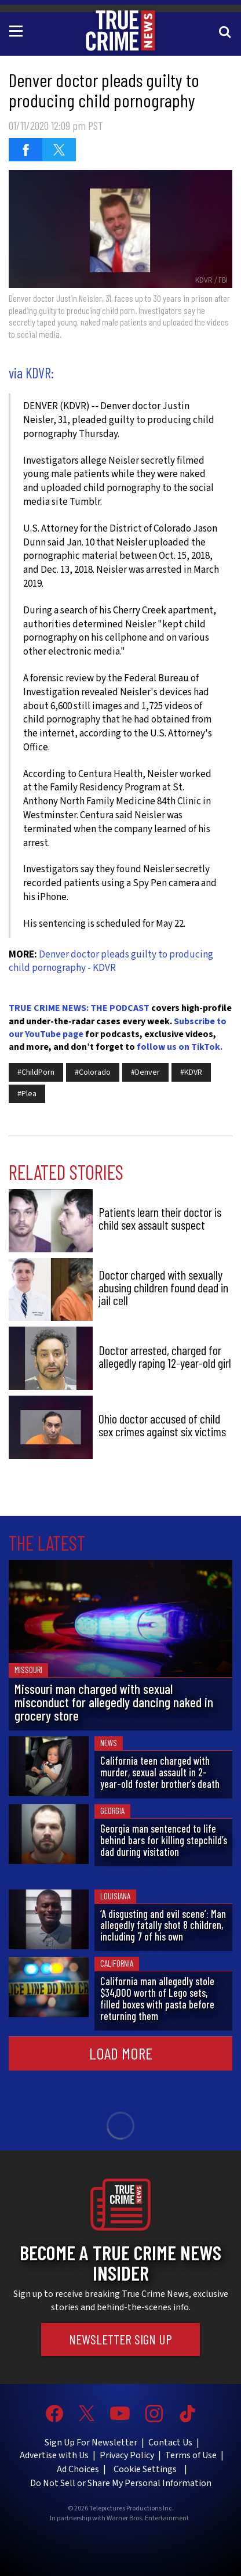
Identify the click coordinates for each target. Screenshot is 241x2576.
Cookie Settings (145, 2469)
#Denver (145, 1072)
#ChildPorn (35, 1072)
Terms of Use (191, 2455)
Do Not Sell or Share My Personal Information (120, 2483)
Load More (120, 2053)
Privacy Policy (127, 2455)
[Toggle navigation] (17, 30)
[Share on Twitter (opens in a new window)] (59, 149)
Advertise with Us (54, 2455)
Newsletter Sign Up (120, 2339)
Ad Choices (78, 2469)
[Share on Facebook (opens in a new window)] (25, 149)
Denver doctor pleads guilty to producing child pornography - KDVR (111, 962)
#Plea (26, 1094)
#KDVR (191, 1072)
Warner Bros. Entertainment (148, 2518)
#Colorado (93, 1072)
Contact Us (170, 2442)
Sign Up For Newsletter (91, 2442)
